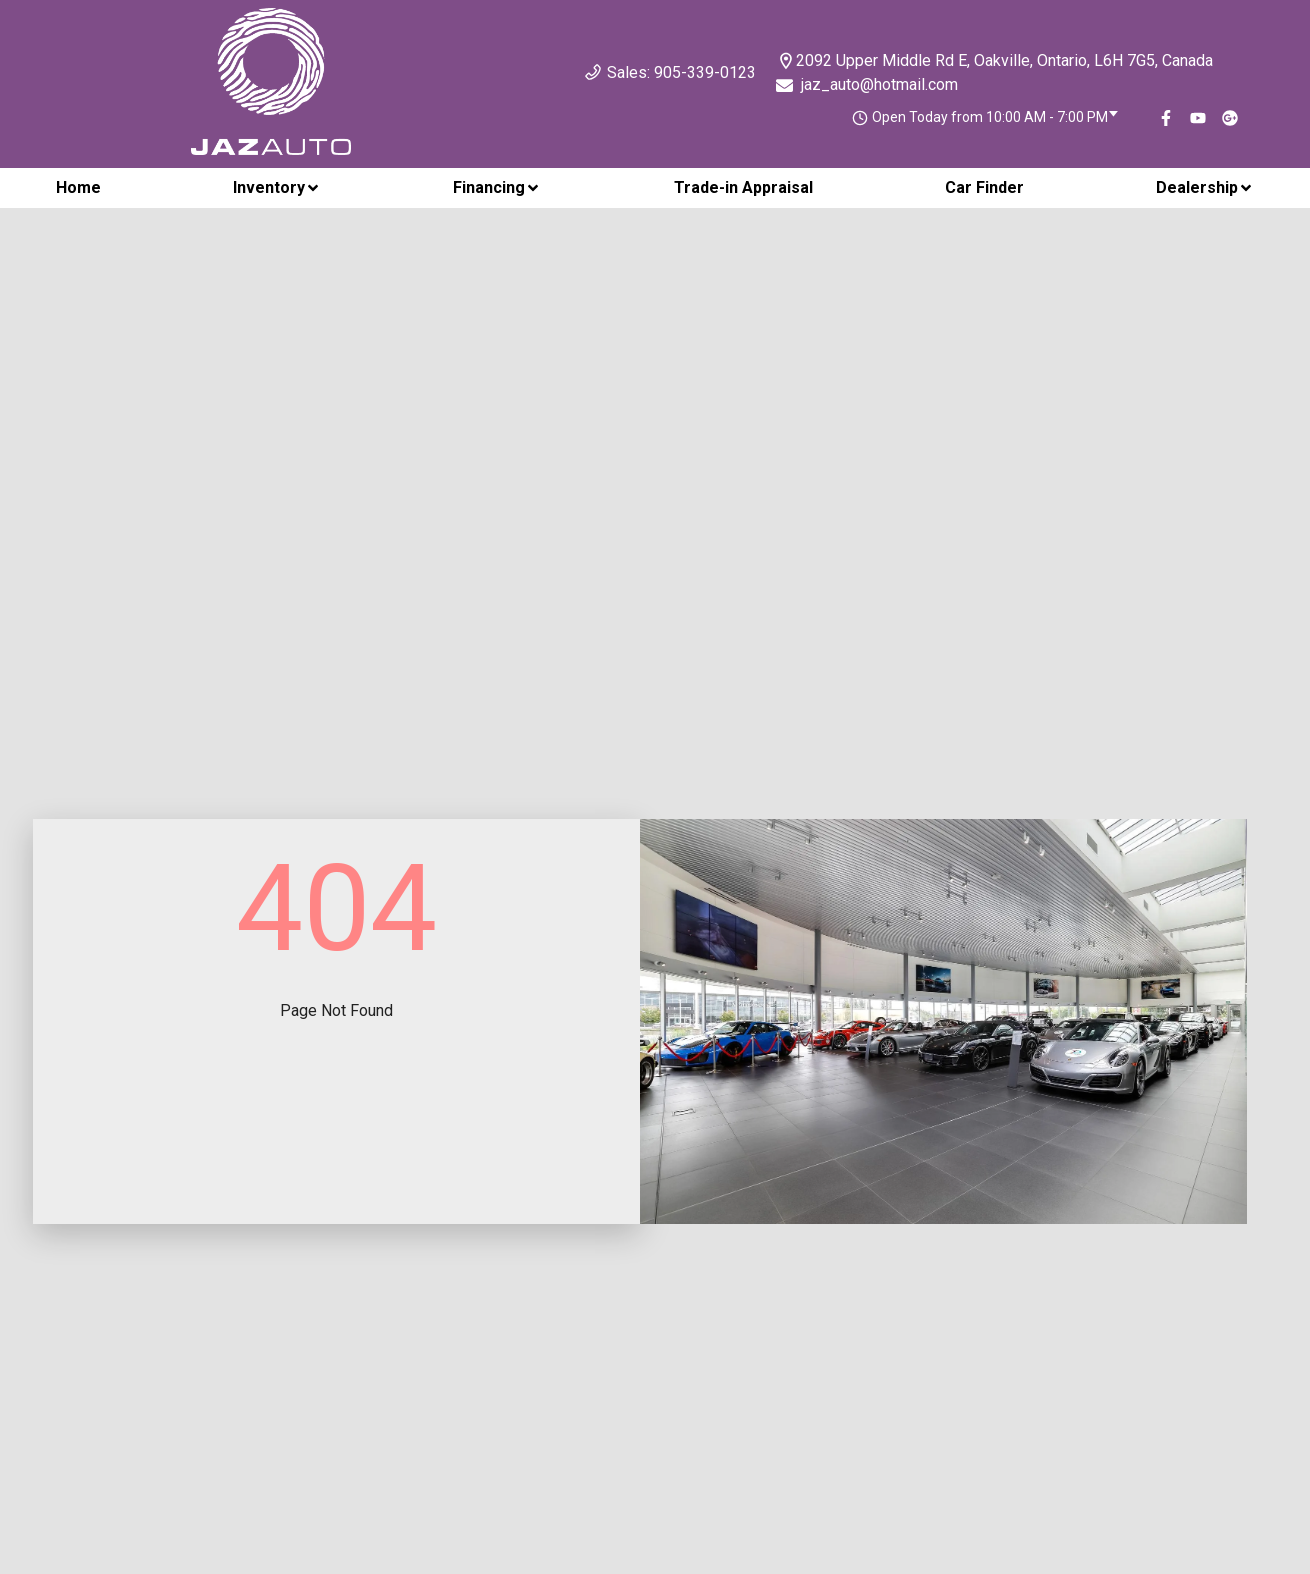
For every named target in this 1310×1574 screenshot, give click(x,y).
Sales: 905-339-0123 (669, 72)
